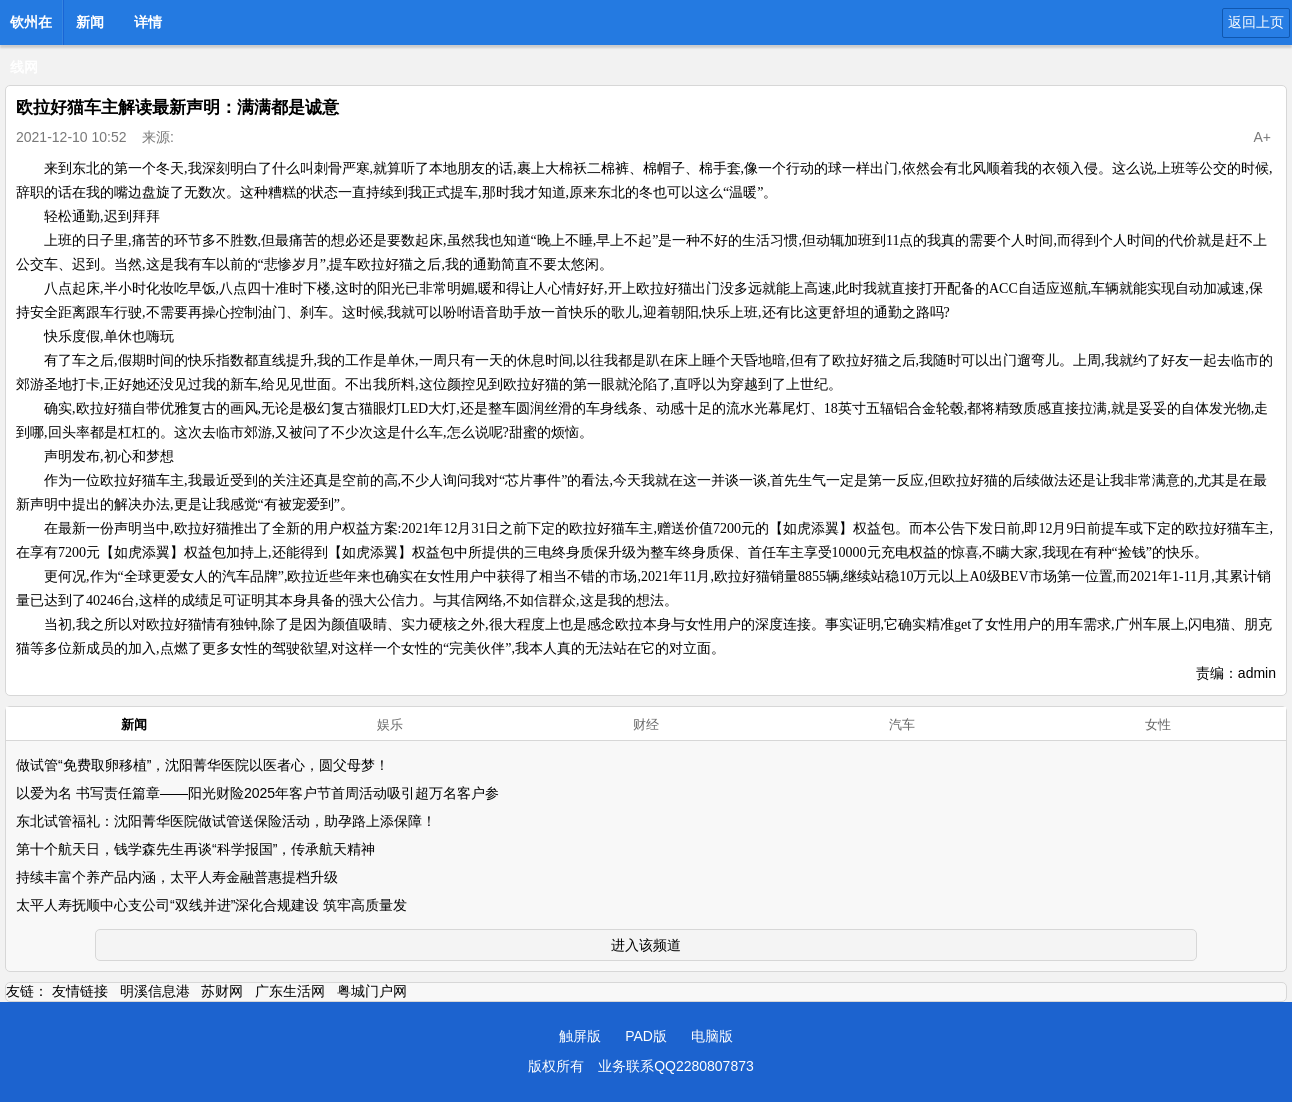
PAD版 (646, 1036)
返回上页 (1256, 22)
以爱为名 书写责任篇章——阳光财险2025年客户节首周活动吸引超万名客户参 (257, 793)
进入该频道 (646, 945)
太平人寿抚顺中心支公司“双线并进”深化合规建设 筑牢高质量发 (211, 905)
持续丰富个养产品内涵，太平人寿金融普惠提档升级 (177, 877)
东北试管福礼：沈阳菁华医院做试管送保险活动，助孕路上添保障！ (226, 821)
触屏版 (580, 1036)
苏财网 (222, 991)
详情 (148, 22)
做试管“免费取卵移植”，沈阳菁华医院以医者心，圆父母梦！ (202, 765)
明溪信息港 (155, 991)
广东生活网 (290, 991)
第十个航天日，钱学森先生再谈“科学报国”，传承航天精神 (195, 849)
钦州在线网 (31, 28)
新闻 (90, 22)
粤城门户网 (372, 991)
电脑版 (712, 1036)
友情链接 (80, 991)
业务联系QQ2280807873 (676, 1066)
